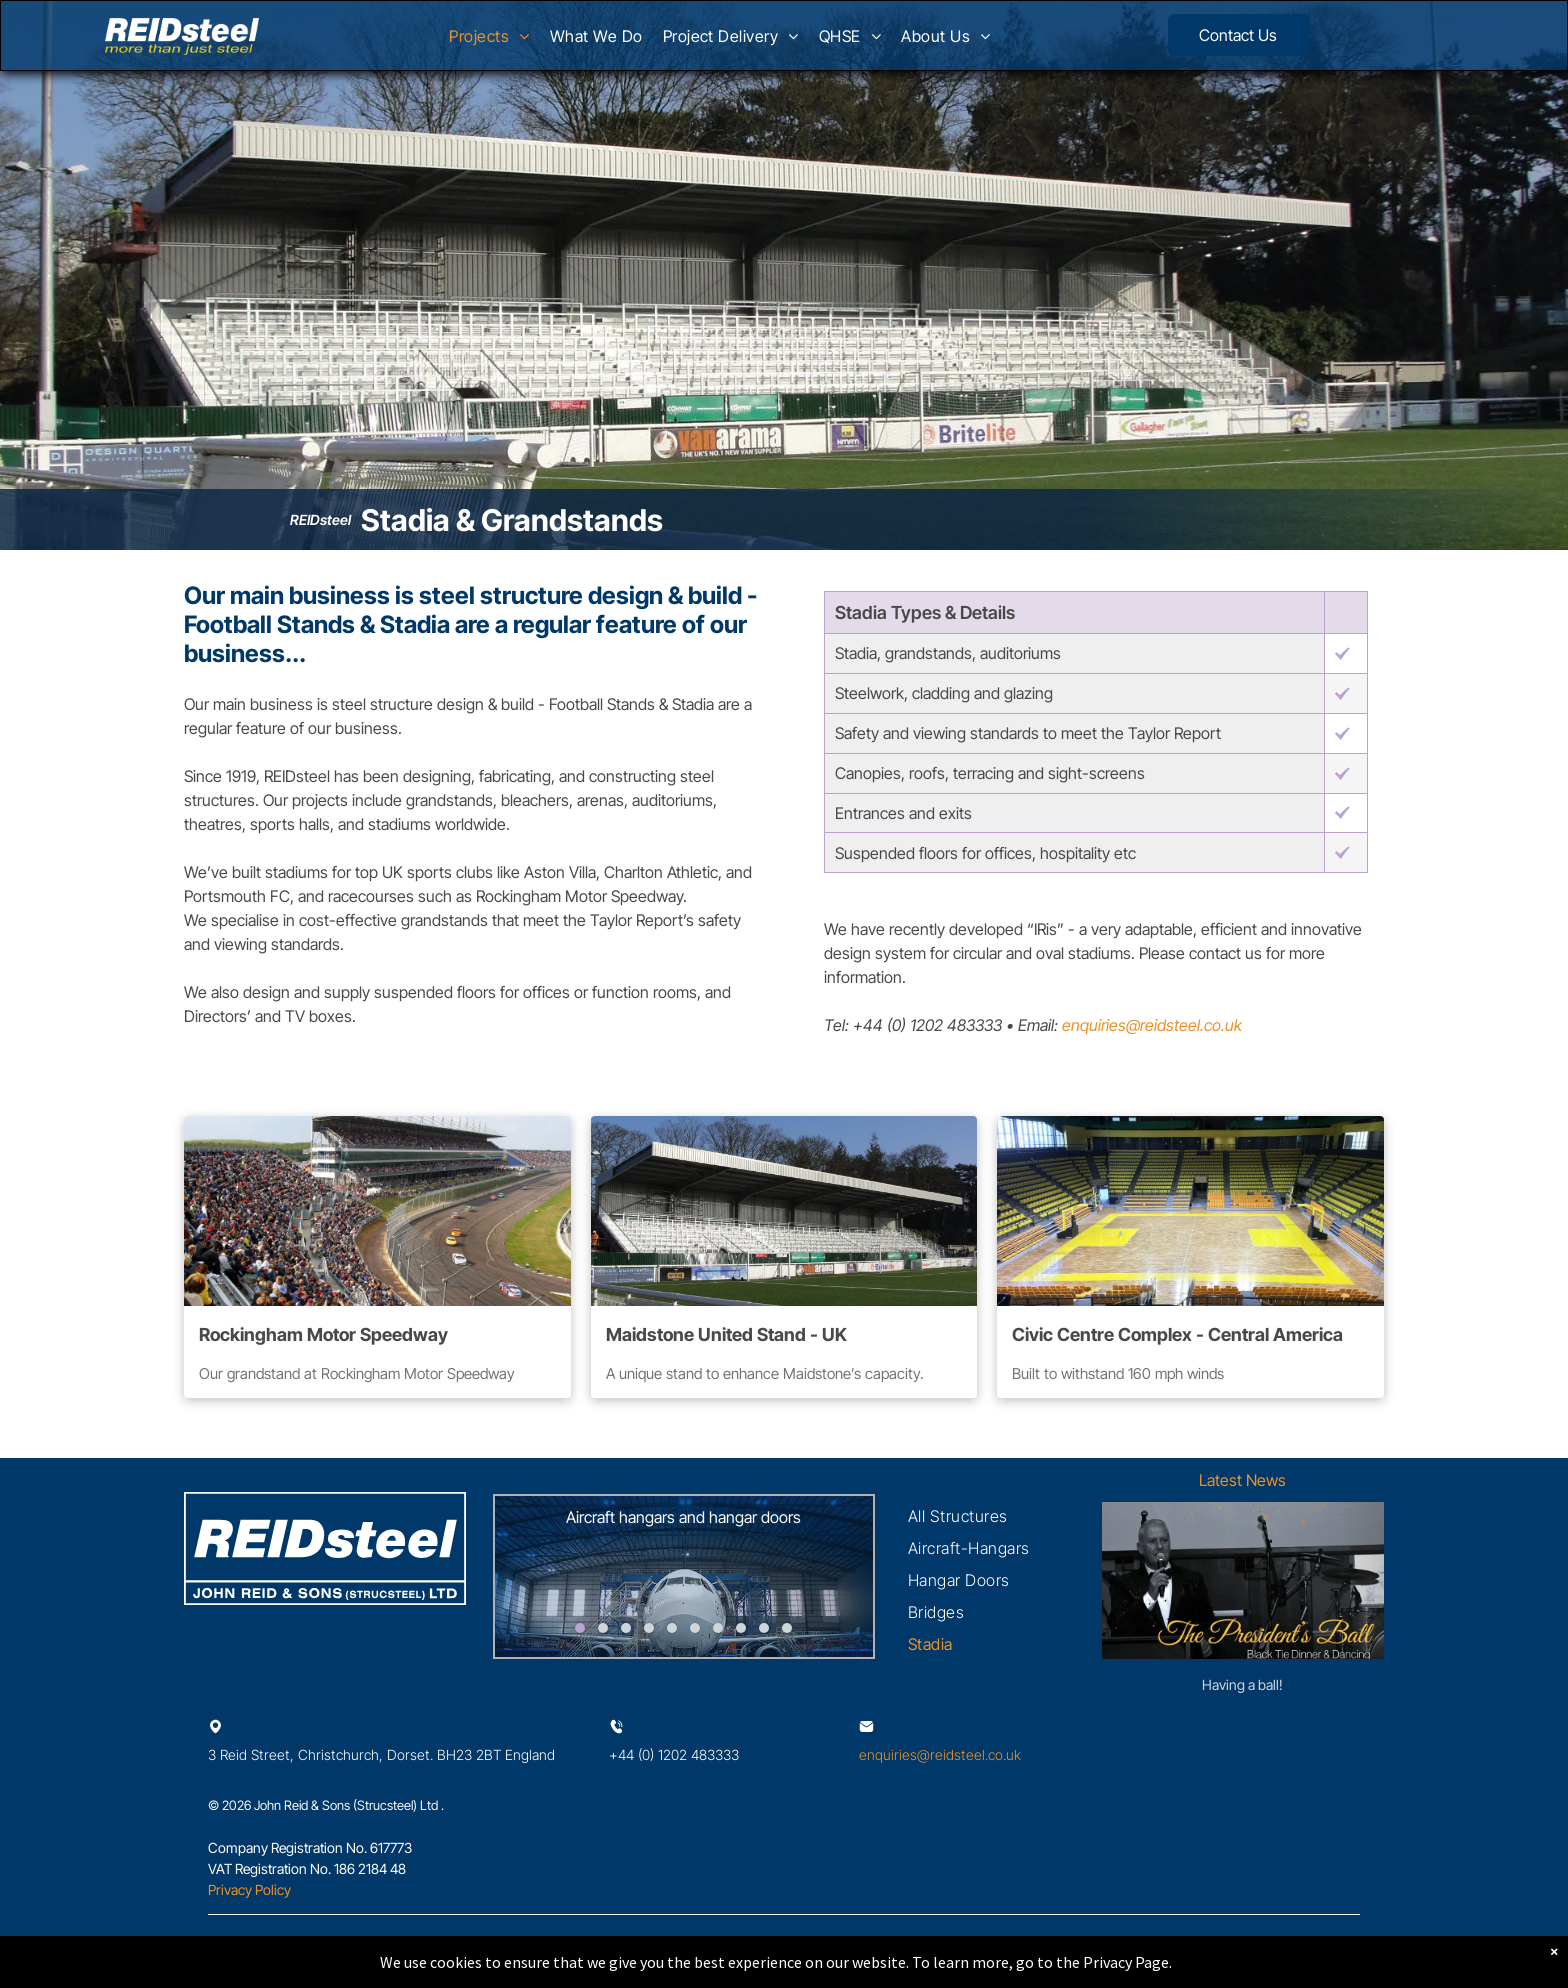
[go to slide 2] (603, 1628)
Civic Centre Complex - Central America (1177, 1334)
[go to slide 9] (764, 1628)
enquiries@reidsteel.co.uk (1152, 1025)
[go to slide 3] (626, 1628)
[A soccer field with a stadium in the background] (784, 1211)
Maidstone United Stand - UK (726, 1334)
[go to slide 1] (580, 1628)
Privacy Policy (249, 1889)
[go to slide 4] (649, 1628)
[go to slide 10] (787, 1628)
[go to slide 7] (718, 1628)
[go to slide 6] (695, 1628)
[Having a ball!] (1243, 1580)
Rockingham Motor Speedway (323, 1334)
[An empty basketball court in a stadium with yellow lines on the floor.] (1190, 1211)
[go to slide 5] (672, 1628)
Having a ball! (1242, 1684)
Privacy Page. (1127, 1962)
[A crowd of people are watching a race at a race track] (377, 1211)
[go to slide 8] (741, 1628)
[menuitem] (489, 42)
